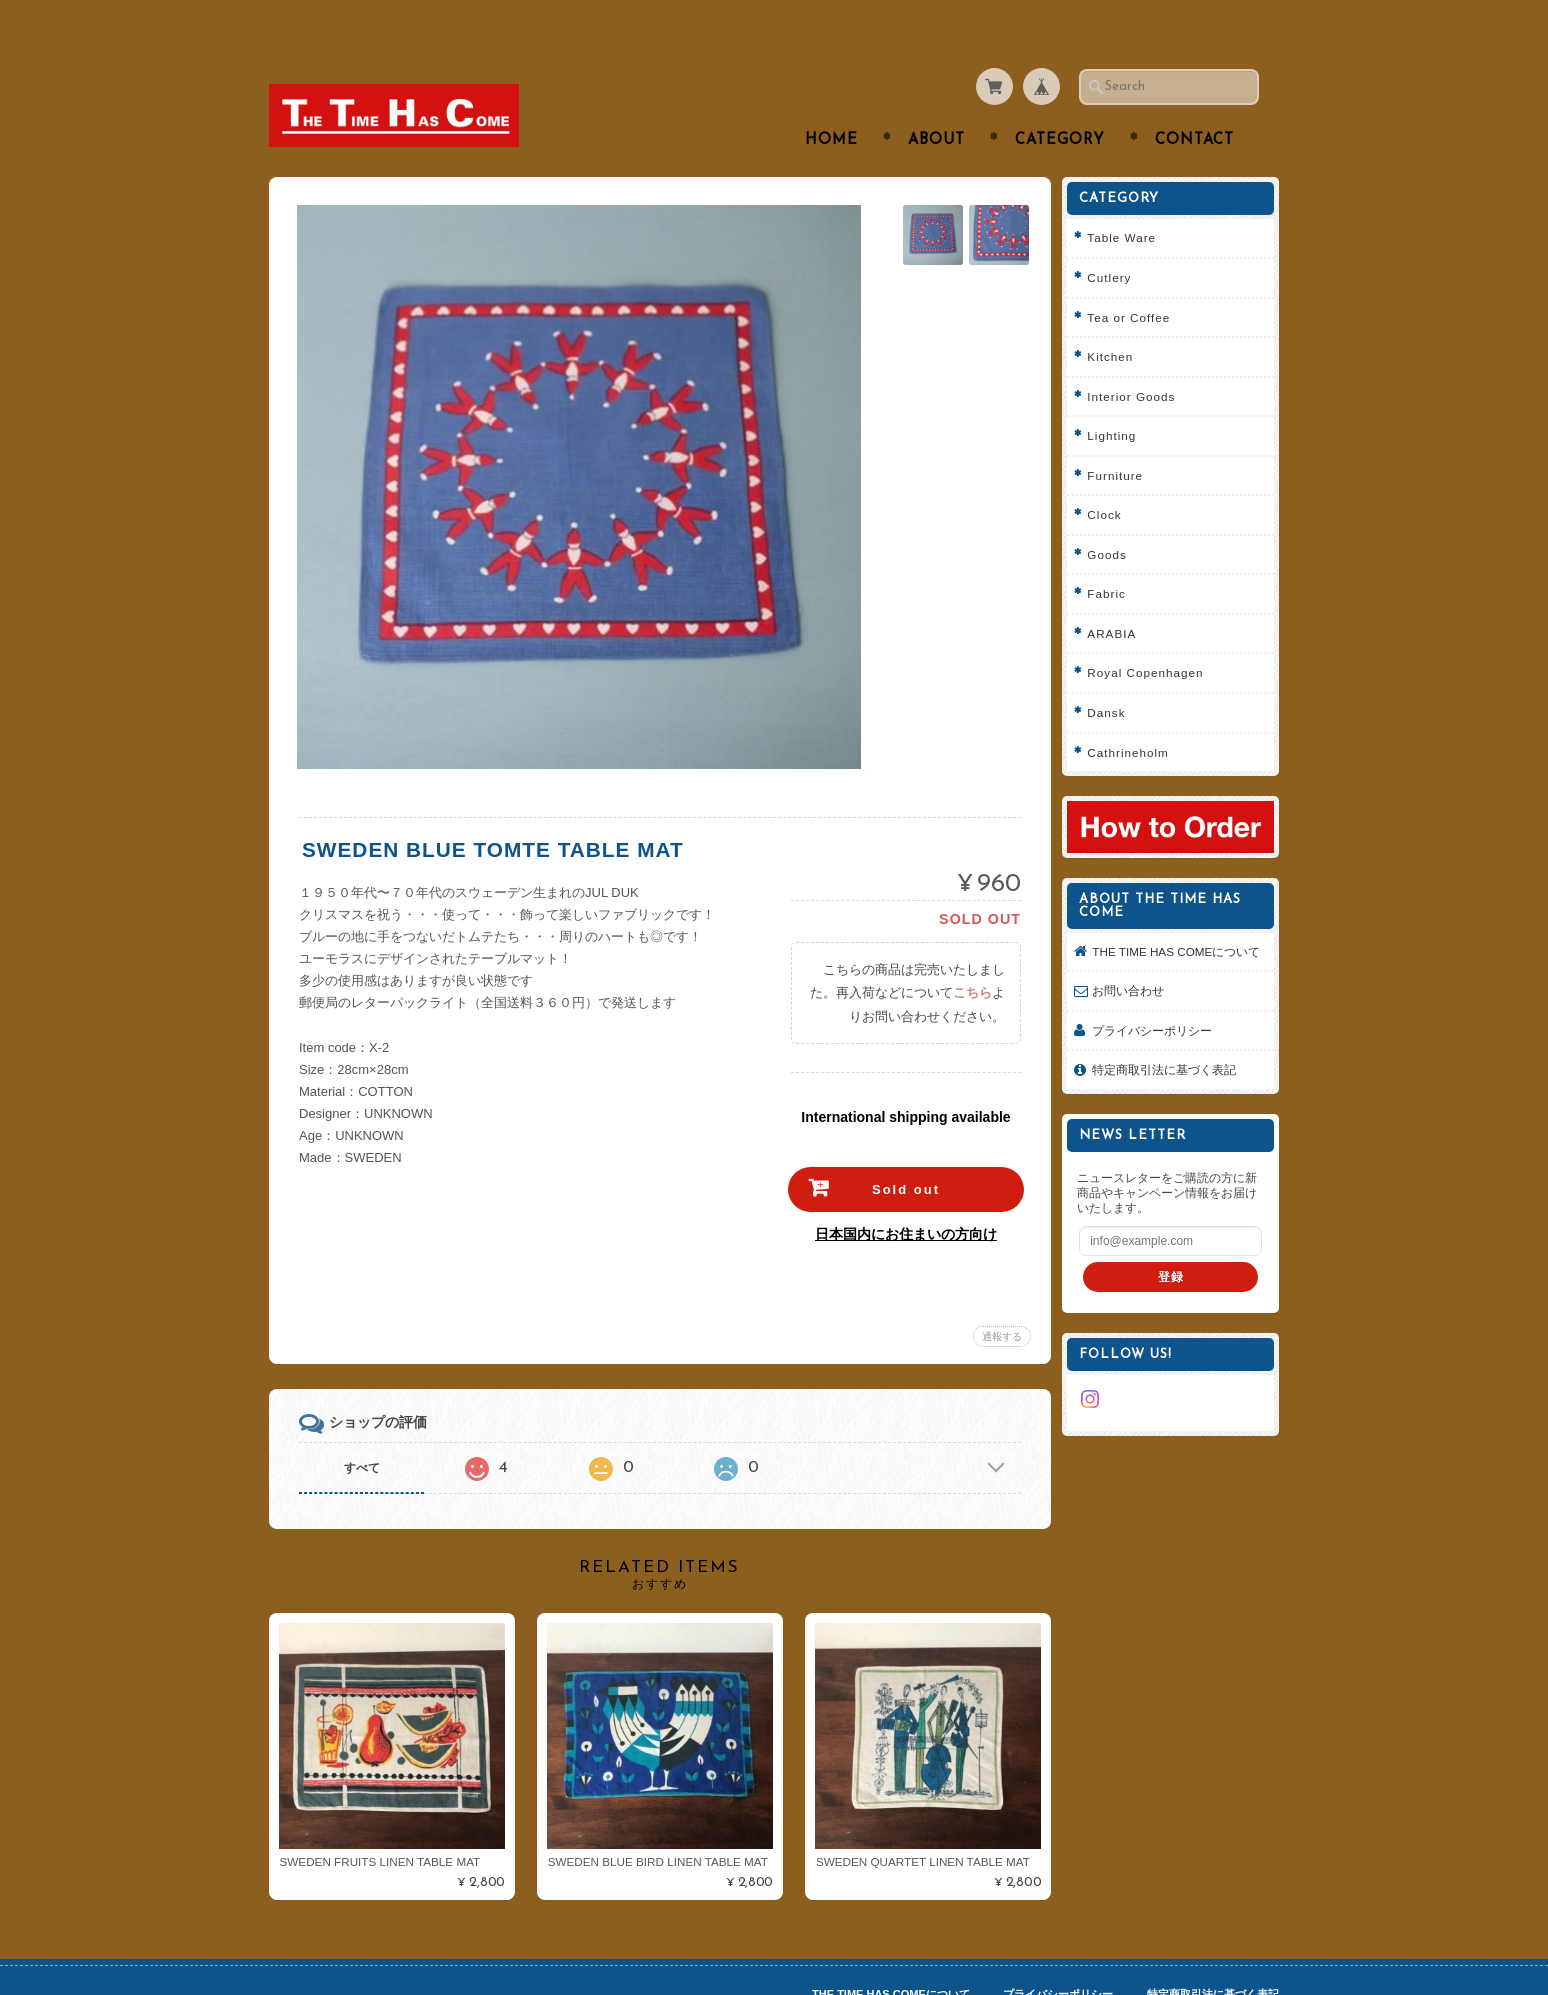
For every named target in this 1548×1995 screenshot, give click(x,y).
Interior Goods (1138, 356)
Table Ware (1128, 198)
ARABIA (1118, 593)
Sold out (904, 1150)
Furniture (1122, 435)
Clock (1111, 475)
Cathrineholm (1135, 712)
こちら (970, 953)
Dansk (1113, 673)
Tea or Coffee (1135, 277)
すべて (362, 1429)
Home (831, 101)
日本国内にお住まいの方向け (904, 1195)
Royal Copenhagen (1152, 633)
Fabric (1113, 554)
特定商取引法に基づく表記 (1171, 1046)
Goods (1113, 514)
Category (1060, 101)
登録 (1174, 1252)
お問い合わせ (1135, 967)
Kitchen (1117, 317)
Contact (1194, 101)
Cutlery (1116, 238)
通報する (1000, 1297)
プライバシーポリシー (1159, 1006)
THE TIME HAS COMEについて (1177, 919)
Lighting (1118, 396)
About (936, 101)
